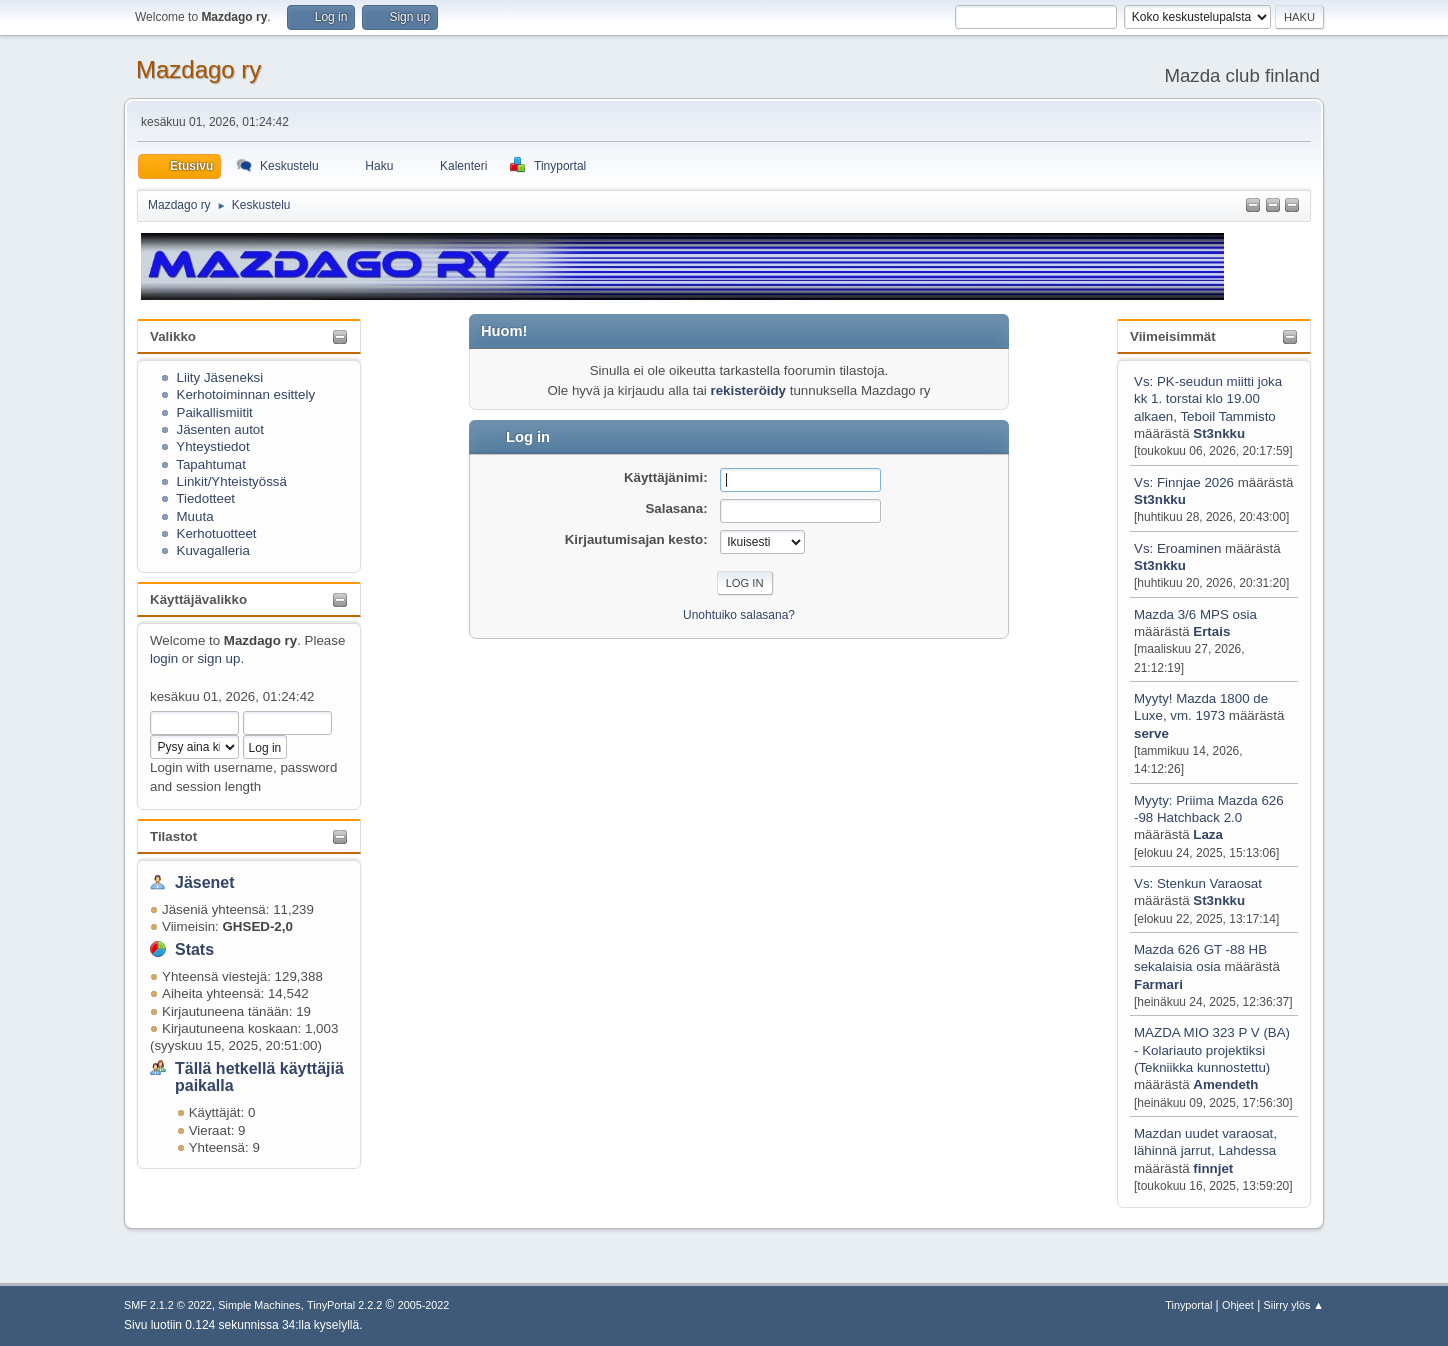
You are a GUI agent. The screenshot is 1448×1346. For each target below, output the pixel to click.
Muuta (195, 516)
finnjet (1213, 1168)
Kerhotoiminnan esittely (246, 394)
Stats (194, 949)
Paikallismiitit (215, 412)
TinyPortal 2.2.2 (344, 1305)
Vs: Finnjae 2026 (1184, 482)
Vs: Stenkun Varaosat (1198, 883)
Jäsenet (205, 882)
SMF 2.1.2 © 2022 (168, 1305)
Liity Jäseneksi (220, 377)
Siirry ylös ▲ (1294, 1305)
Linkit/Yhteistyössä (232, 481)
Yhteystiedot (212, 446)
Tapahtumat (211, 464)
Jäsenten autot (220, 429)
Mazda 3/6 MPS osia (1195, 614)
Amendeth (1225, 1084)
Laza (1208, 834)
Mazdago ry (198, 69)
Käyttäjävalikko (198, 599)
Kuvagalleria (213, 550)
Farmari (1158, 984)
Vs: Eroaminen (1177, 548)
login (164, 658)
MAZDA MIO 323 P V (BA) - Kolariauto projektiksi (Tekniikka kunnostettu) (1212, 1050)
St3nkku (1219, 433)
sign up (218, 658)
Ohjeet (1238, 1305)
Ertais (1211, 631)
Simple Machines (259, 1305)
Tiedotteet (205, 498)
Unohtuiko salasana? (739, 615)
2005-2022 (424, 1305)
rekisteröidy (748, 390)
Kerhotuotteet (217, 533)
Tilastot (173, 836)
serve (1151, 733)
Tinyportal (1188, 1305)
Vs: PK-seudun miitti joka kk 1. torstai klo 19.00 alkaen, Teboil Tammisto (1208, 399)
